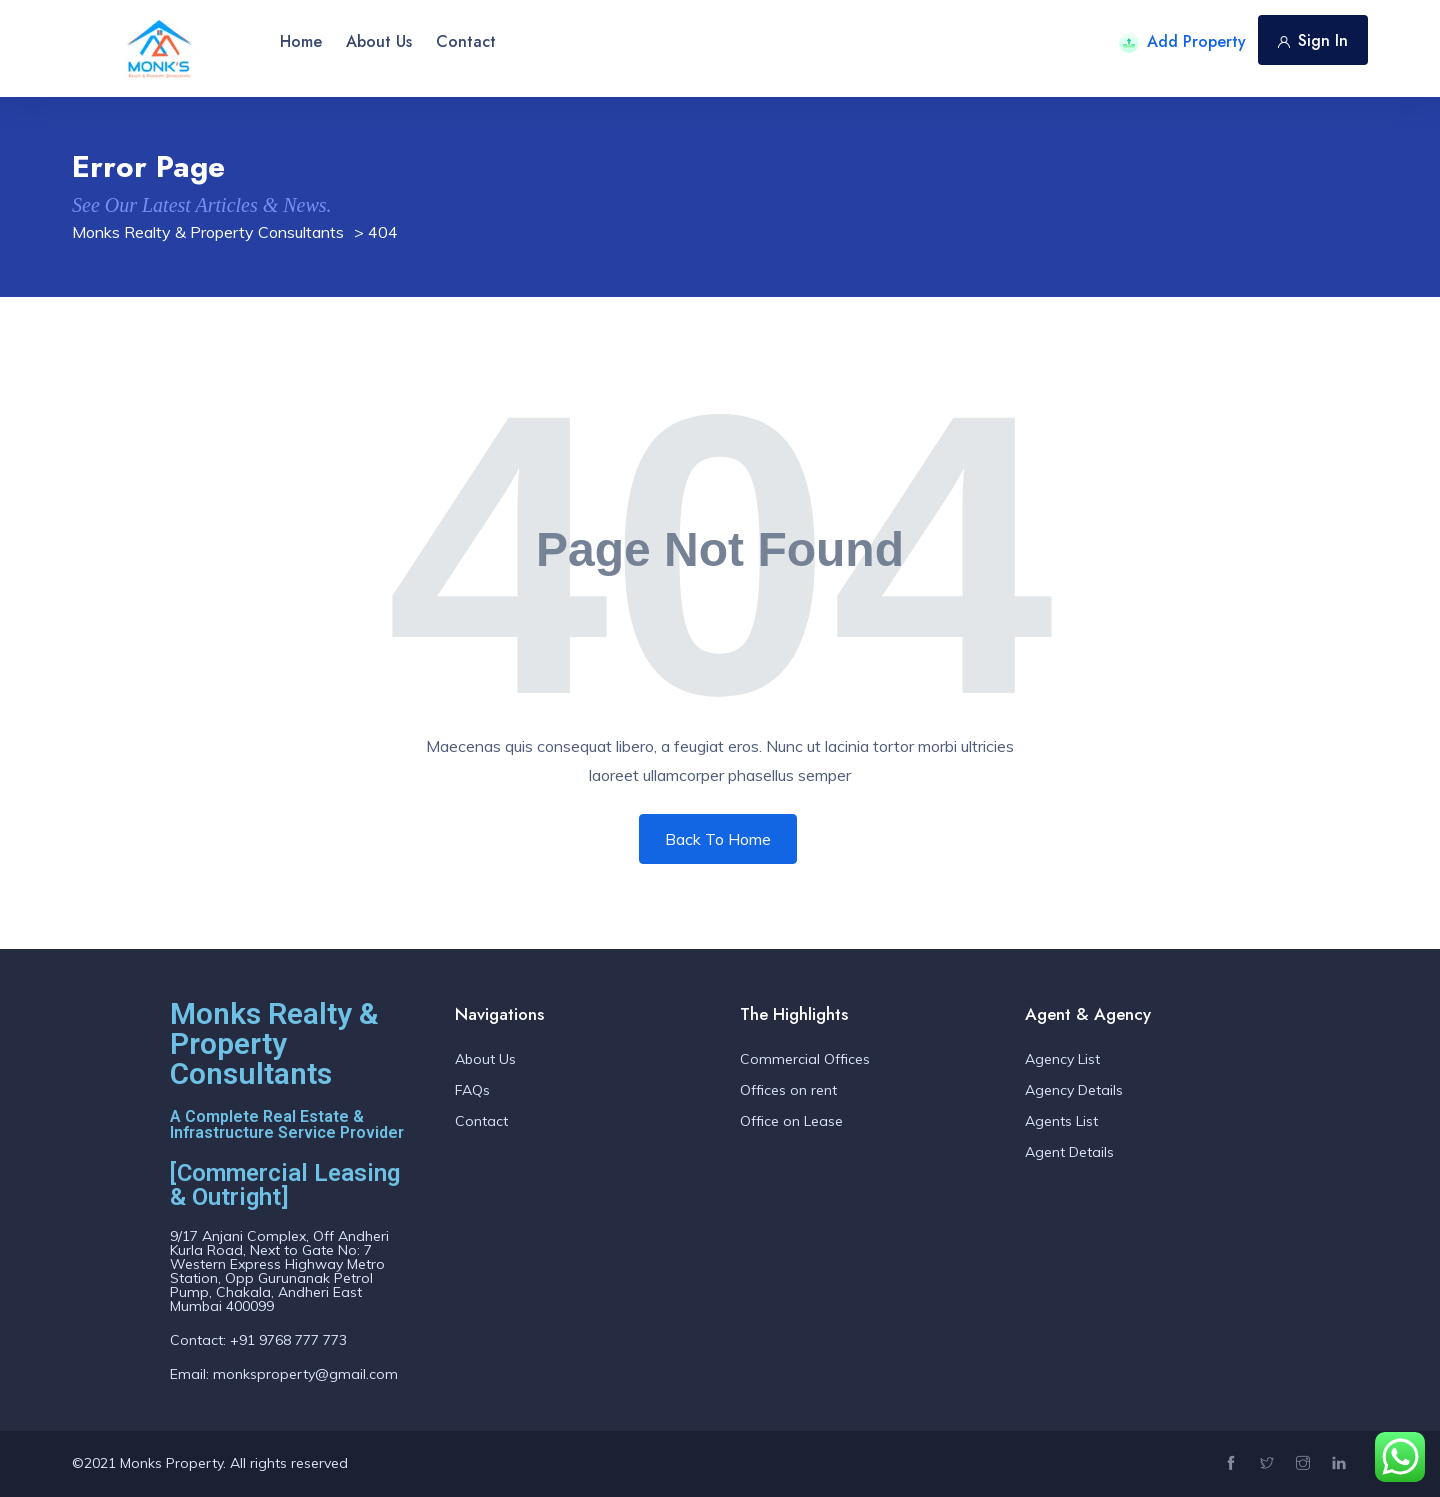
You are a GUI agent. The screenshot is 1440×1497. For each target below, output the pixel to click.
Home (301, 41)
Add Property (1182, 41)
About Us (379, 41)
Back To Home (718, 839)
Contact (466, 41)
